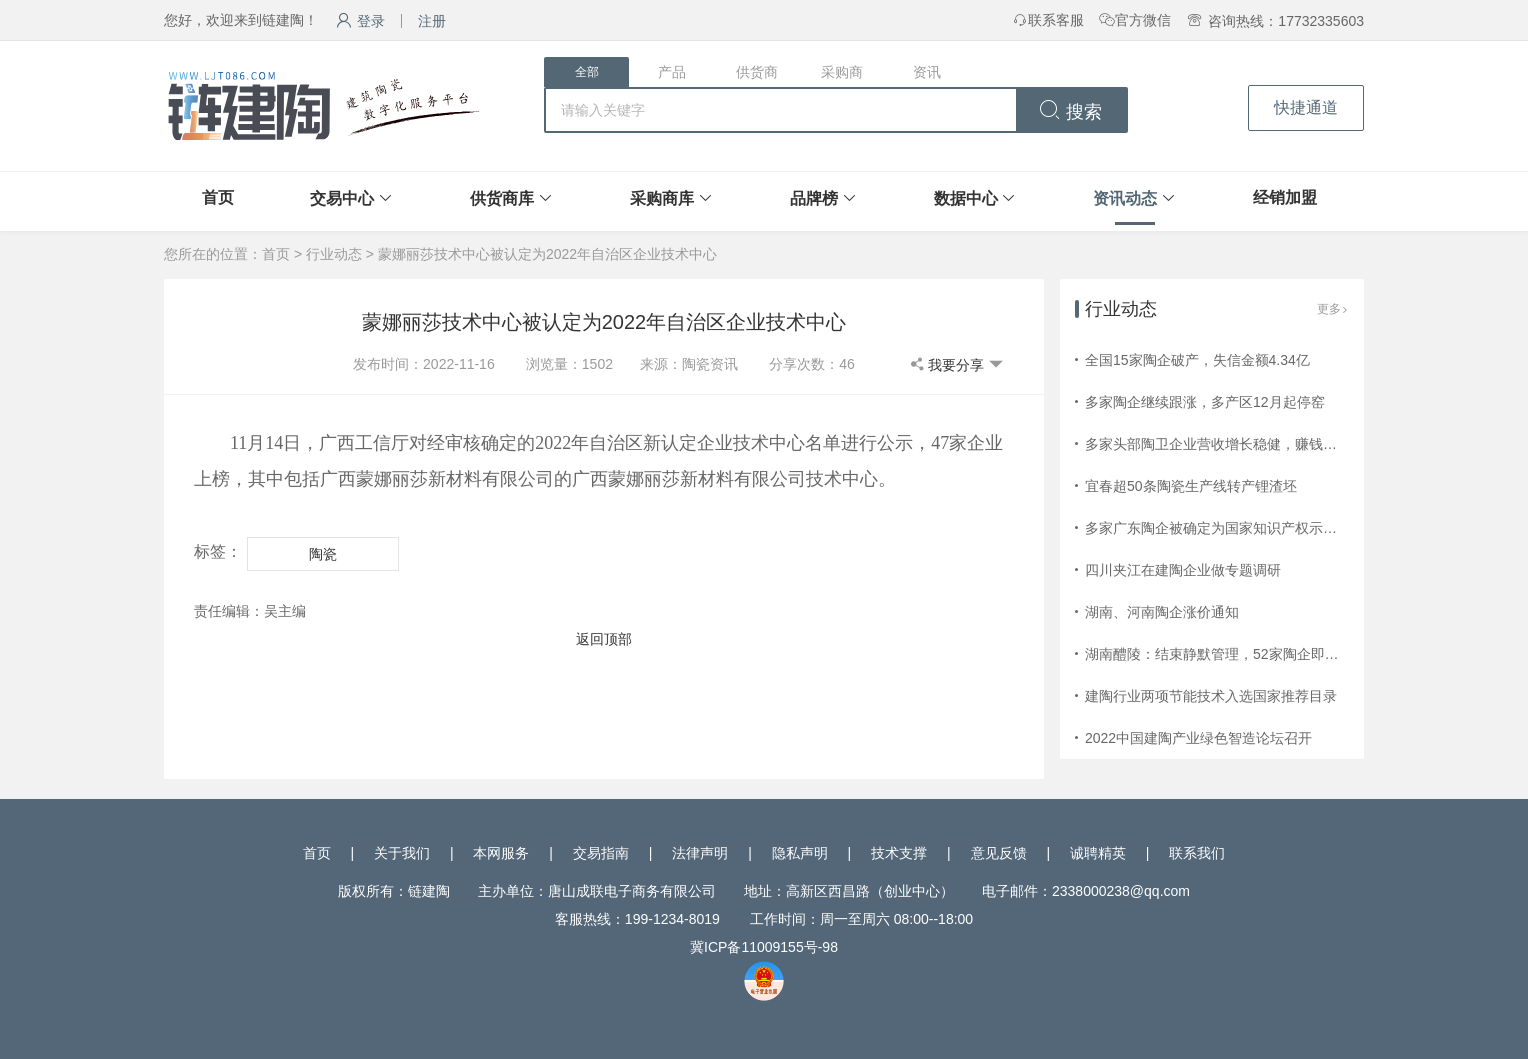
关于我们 (402, 853)
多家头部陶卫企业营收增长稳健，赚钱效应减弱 (1232, 444)
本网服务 (501, 853)
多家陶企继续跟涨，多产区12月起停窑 (1205, 402)
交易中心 (342, 198)
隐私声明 (800, 853)
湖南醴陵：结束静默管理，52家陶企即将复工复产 (1240, 654)
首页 (218, 197)
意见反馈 (999, 853)
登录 (360, 21)
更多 (1333, 309)
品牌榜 (814, 198)
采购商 (842, 72)
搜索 (1070, 112)
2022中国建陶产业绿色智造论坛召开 (1198, 738)
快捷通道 (1306, 107)
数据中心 (966, 198)
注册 (432, 21)
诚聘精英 (1098, 853)
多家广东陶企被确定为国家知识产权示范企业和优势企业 (1260, 528)
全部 (587, 72)
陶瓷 (323, 554)
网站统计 (28, 1049)
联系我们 (1197, 853)
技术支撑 (899, 853)
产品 (672, 72)
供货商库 (502, 198)
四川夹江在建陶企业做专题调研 (1183, 570)
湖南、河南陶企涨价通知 (1162, 612)
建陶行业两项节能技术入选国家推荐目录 (1211, 696)
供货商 (757, 72)
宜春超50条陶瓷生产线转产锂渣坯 (1191, 486)
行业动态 (334, 254)
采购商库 (662, 198)
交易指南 (601, 853)
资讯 (927, 72)
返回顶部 (604, 639)
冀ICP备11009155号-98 (764, 947)
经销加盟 (1285, 197)
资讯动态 (1125, 198)
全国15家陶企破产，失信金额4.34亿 (1197, 360)
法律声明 (700, 853)
